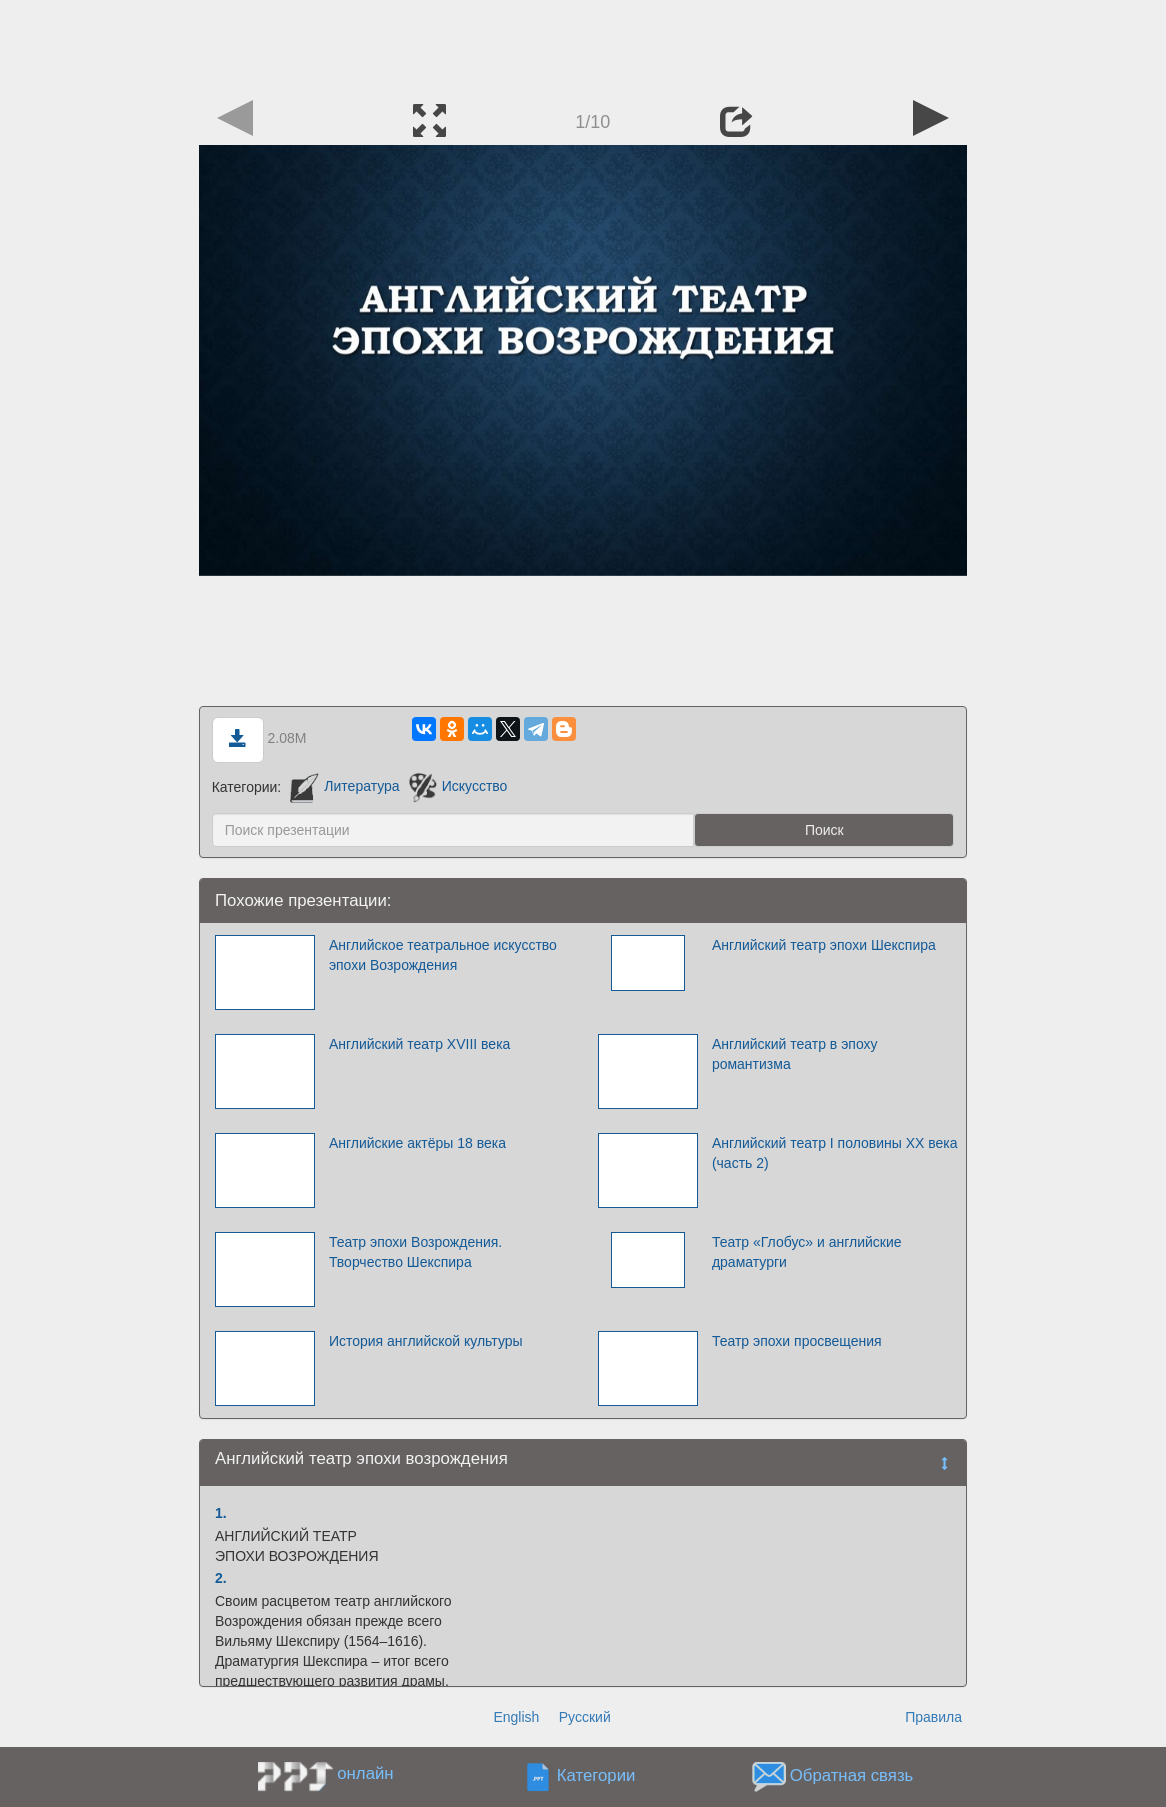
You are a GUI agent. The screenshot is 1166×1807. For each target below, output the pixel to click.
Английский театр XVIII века (419, 1044)
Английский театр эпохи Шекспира (824, 945)
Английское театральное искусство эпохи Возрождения (443, 955)
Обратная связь (852, 1775)
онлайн (365, 1773)
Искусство (458, 786)
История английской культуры (426, 1341)
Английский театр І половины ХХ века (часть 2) (835, 1153)
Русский (585, 1717)
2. (221, 1578)
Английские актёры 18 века (417, 1143)
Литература (345, 786)
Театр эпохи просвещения (797, 1341)
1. (221, 1513)
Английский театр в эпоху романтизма (795, 1054)
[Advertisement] (583, 45)
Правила (933, 1717)
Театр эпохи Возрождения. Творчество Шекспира (415, 1252)
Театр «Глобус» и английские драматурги (807, 1252)
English (516, 1717)
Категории (596, 1775)
